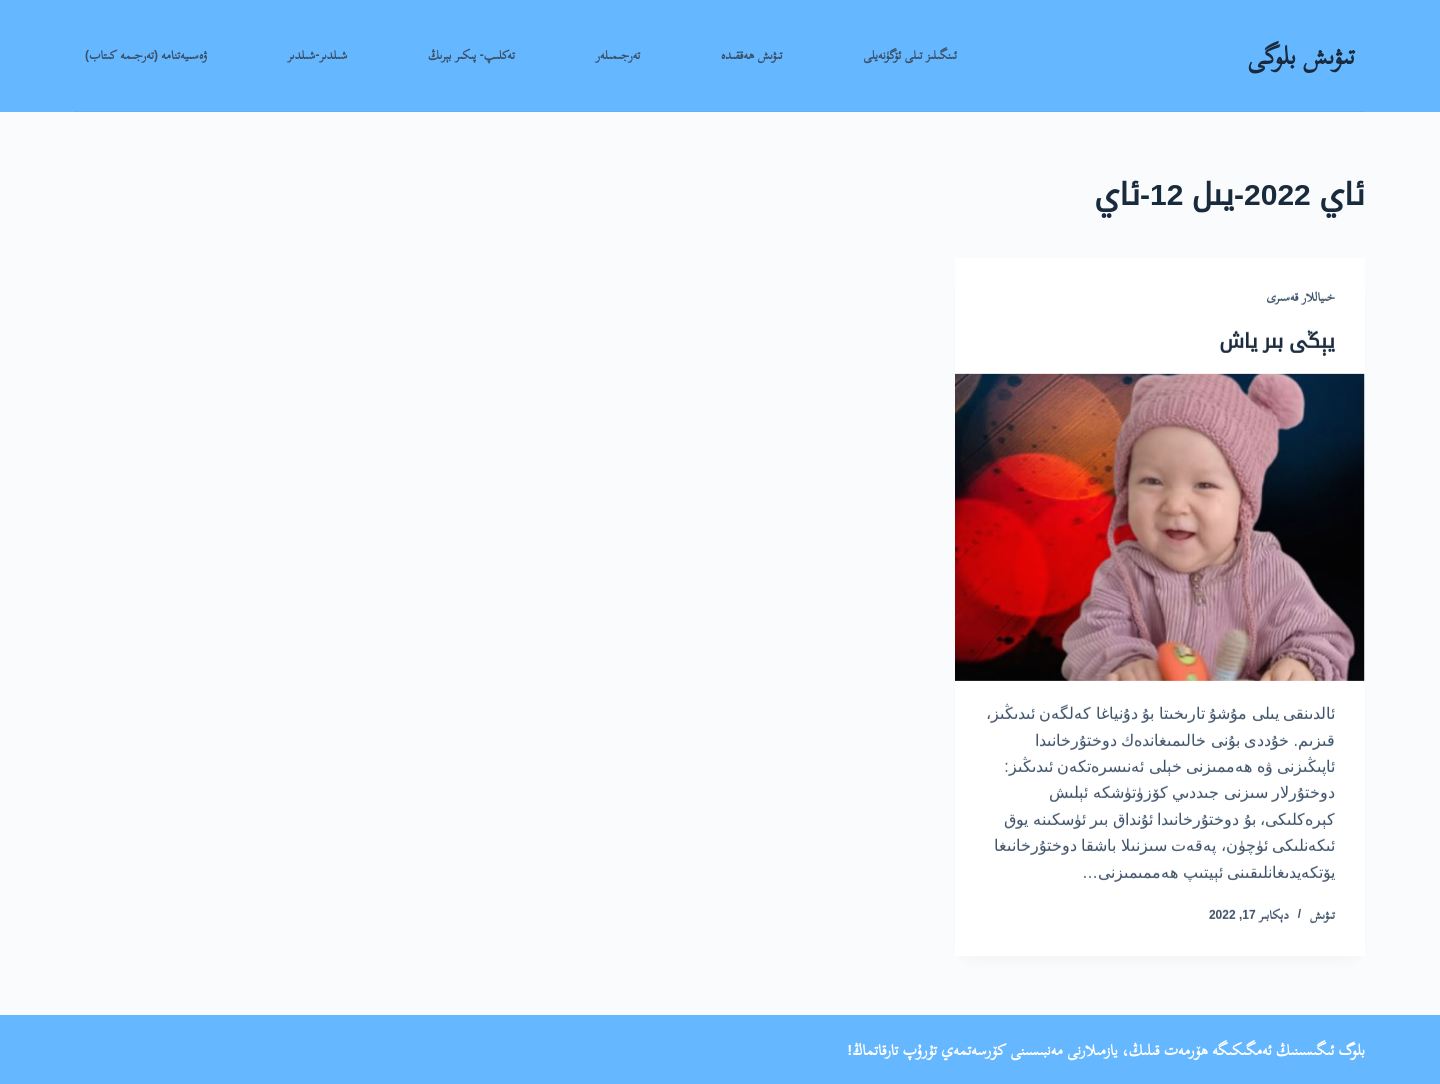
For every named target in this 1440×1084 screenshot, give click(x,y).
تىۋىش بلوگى (1301, 55)
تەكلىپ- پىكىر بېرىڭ (471, 55)
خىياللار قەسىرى (1301, 298)
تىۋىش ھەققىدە (752, 55)
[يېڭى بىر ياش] (1160, 527)
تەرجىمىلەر (618, 55)
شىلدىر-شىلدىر (317, 55)
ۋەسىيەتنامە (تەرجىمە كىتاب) (146, 55)
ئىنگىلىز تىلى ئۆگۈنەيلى (910, 55)
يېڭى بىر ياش (1277, 341)
